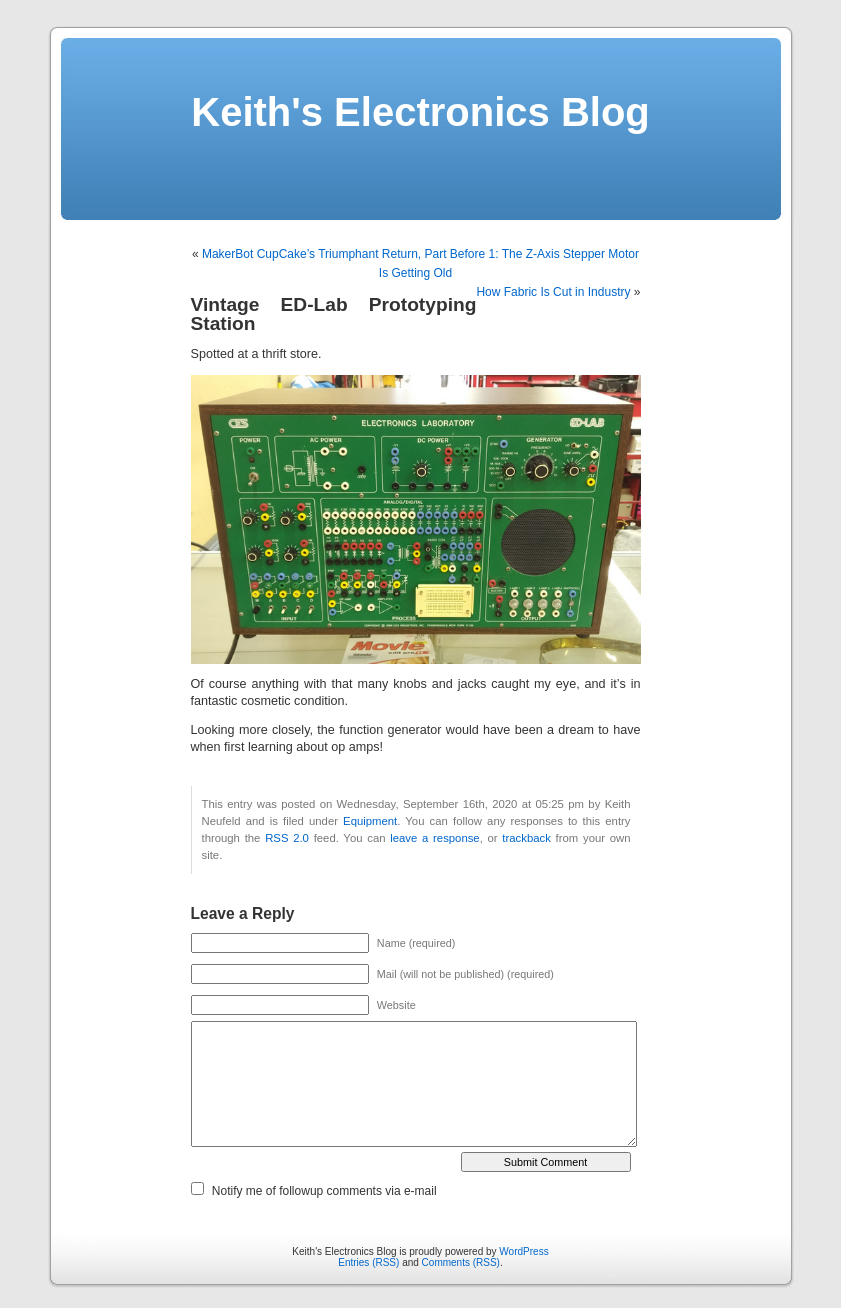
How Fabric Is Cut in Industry (553, 292)
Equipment (370, 821)
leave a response (434, 838)
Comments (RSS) (461, 1262)
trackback (526, 838)
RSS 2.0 (287, 838)
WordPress (523, 1251)
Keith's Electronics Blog (420, 112)
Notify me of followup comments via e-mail (324, 1191)
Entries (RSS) (368, 1262)
